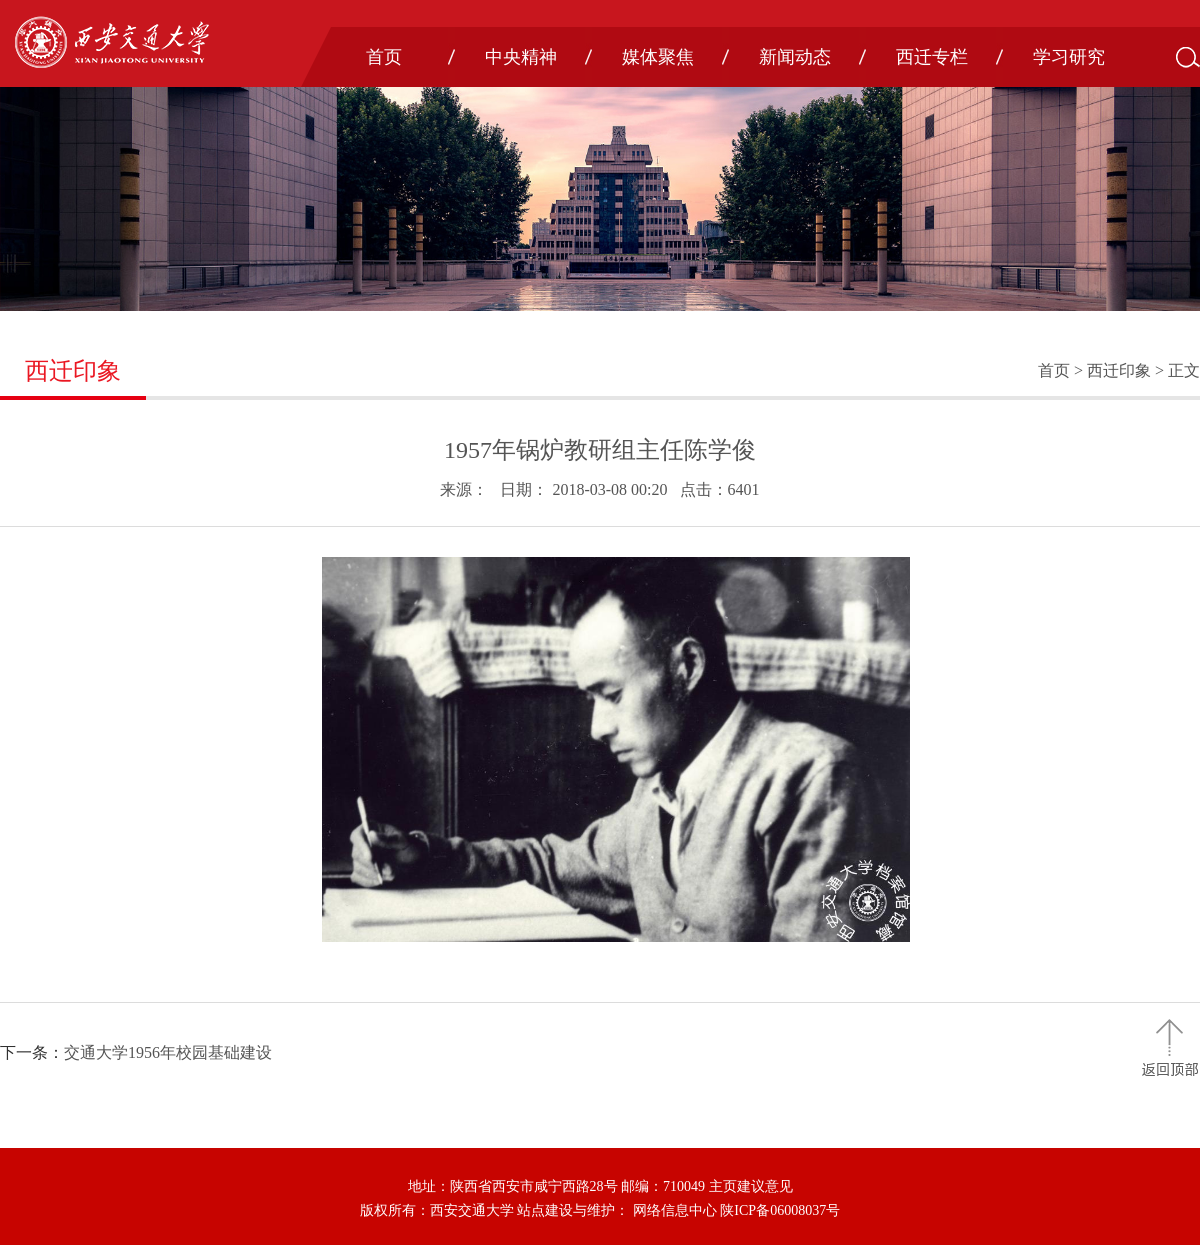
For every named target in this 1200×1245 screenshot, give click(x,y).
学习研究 (1069, 57)
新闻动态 (795, 57)
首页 (384, 57)
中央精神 (521, 57)
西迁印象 (1119, 370)
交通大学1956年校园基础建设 (168, 1052)
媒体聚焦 (658, 57)
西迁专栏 (932, 57)
